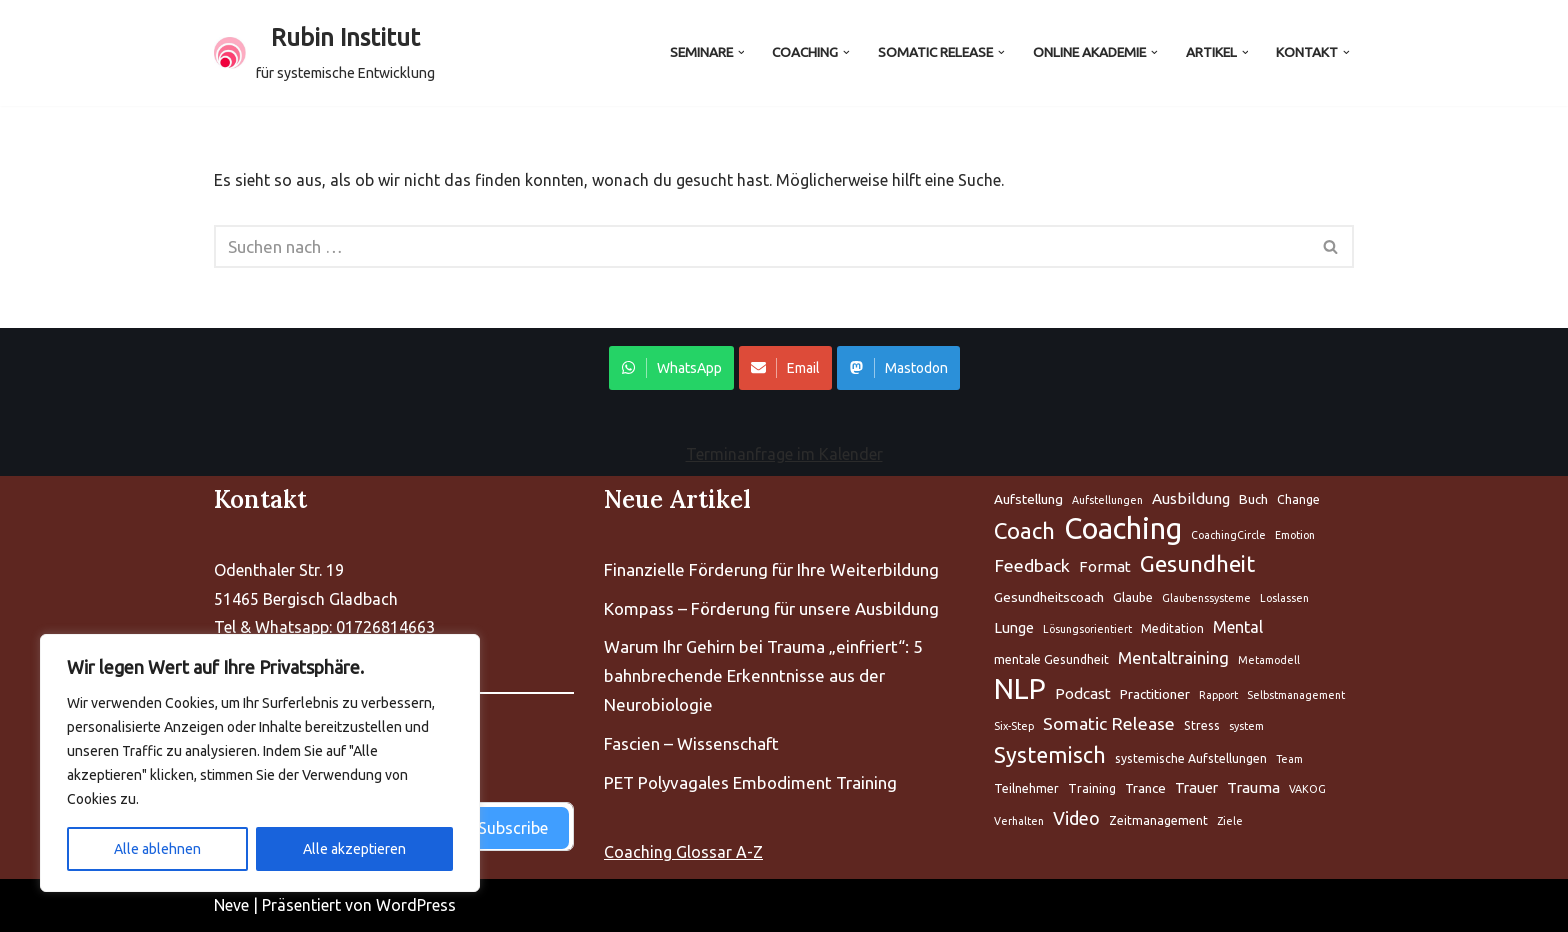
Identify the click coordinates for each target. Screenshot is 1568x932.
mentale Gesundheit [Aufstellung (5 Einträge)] (1051, 659)
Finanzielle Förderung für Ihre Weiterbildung (771, 569)
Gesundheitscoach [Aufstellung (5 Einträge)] (1049, 597)
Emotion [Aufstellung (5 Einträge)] (1295, 535)
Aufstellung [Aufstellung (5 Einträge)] (1028, 499)
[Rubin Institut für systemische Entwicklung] (324, 53)
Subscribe (513, 828)
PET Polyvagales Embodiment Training (750, 782)
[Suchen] (761, 246)
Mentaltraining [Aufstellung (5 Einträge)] (1173, 657)
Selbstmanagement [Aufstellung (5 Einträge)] (1296, 695)
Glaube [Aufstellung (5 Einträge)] (1133, 597)
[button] (740, 52)
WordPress (416, 905)
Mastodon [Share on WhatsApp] (898, 368)
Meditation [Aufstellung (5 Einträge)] (1172, 628)
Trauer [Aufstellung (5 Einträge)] (1196, 787)
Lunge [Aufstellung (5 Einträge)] (1014, 627)
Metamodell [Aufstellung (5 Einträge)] (1269, 660)
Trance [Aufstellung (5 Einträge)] (1145, 788)
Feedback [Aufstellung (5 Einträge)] (1032, 565)
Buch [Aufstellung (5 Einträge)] (1253, 499)
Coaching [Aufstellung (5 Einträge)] (1123, 529)
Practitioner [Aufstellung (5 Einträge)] (1155, 694)
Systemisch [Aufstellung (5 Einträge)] (1050, 755)
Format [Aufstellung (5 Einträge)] (1105, 566)
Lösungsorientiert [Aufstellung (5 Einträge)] (1087, 629)
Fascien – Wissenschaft (691, 743)
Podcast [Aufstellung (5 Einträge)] (1083, 693)
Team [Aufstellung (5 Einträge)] (1289, 759)
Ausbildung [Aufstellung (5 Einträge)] (1191, 498)
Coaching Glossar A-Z (683, 852)
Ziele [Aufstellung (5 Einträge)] (1230, 821)
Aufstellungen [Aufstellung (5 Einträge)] (1107, 500)
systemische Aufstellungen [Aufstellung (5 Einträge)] (1191, 758)
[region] (260, 763)
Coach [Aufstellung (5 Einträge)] (1024, 530)
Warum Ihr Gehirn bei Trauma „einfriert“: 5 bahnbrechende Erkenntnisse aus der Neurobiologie (763, 675)
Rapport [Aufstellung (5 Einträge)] (1218, 695)
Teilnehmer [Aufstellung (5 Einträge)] (1026, 788)
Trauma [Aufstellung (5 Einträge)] (1253, 787)
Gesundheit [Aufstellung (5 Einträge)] (1197, 563)
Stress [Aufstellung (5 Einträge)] (1202, 725)
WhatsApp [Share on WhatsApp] (671, 368)
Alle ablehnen (157, 849)
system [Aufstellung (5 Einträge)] (1246, 726)
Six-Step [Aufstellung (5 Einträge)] (1014, 726)
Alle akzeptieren (354, 849)
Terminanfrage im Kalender (784, 454)
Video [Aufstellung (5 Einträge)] (1076, 818)
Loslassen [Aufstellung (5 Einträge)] (1284, 598)
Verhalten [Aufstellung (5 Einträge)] (1019, 821)
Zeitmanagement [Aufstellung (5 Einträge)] (1158, 820)
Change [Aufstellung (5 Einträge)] (1298, 499)
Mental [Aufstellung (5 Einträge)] (1238, 627)
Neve (231, 905)
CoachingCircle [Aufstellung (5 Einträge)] (1228, 535)
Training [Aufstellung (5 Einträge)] (1092, 788)
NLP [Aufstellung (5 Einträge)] (1020, 689)
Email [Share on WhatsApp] (785, 368)
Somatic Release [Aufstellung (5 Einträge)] (1109, 723)
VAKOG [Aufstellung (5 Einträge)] (1307, 789)
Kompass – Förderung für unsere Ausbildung (771, 608)
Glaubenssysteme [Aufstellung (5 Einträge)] (1206, 598)
